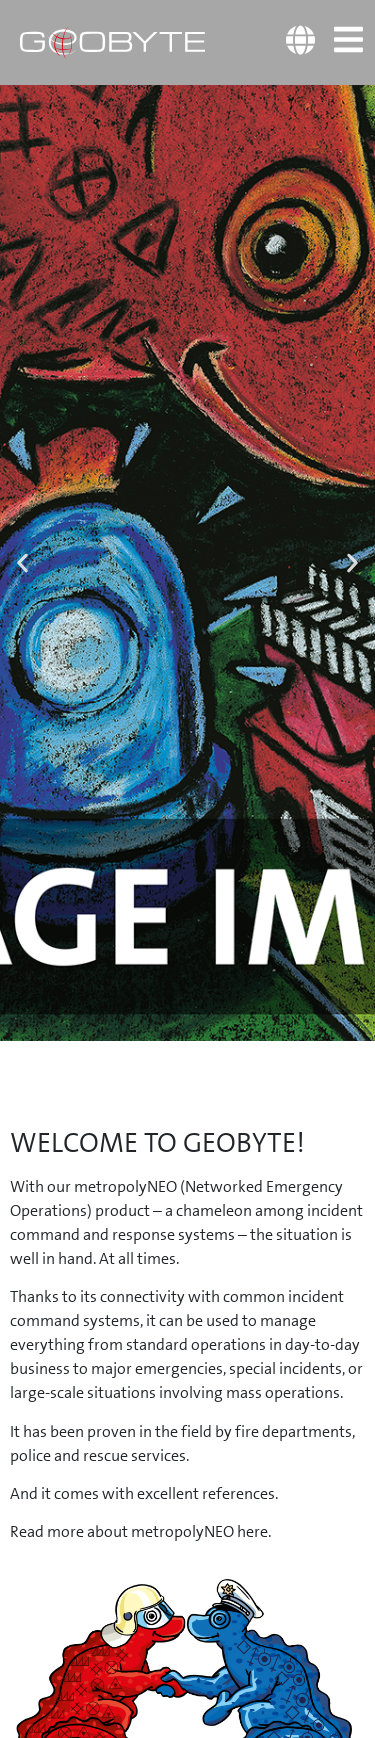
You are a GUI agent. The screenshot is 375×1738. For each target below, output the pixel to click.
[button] (22, 562)
